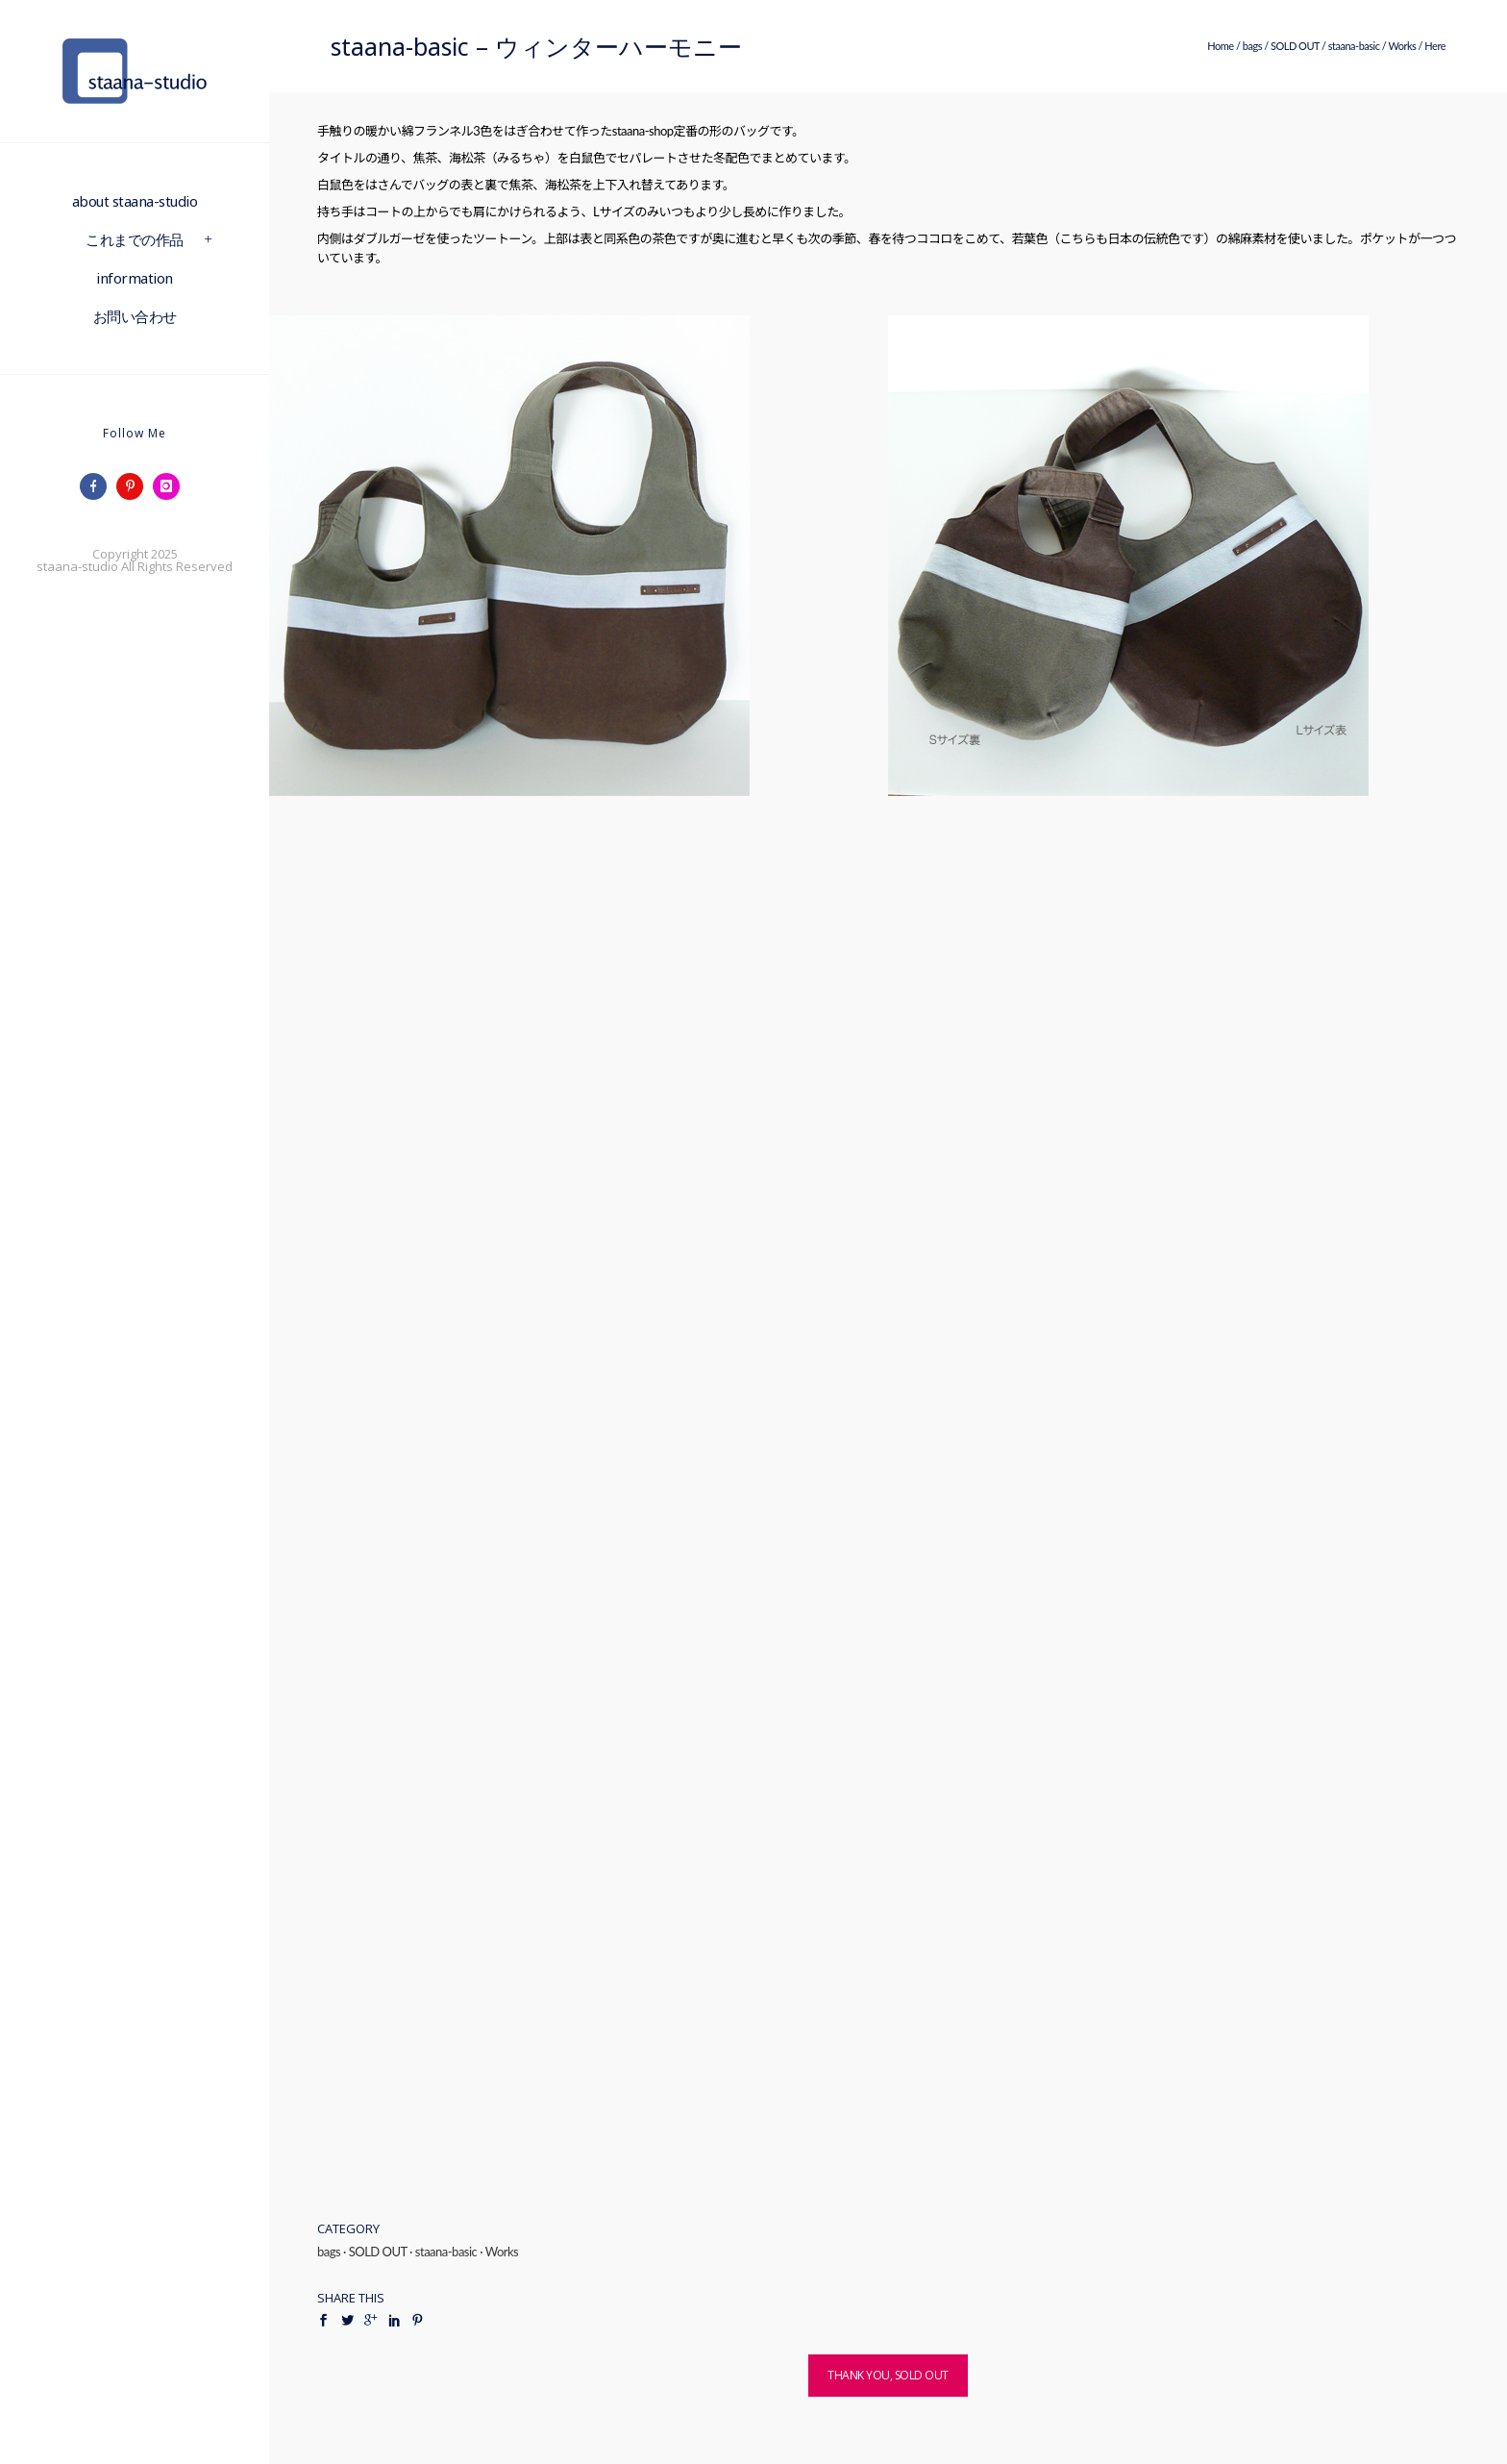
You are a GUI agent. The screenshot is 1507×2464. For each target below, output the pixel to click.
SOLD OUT (1295, 45)
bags (1252, 45)
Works (1402, 45)
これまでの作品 (135, 239)
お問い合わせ (135, 316)
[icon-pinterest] (134, 486)
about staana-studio (135, 201)
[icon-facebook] (98, 486)
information (134, 277)
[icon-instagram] (171, 486)
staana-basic (1354, 45)
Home (1220, 45)
